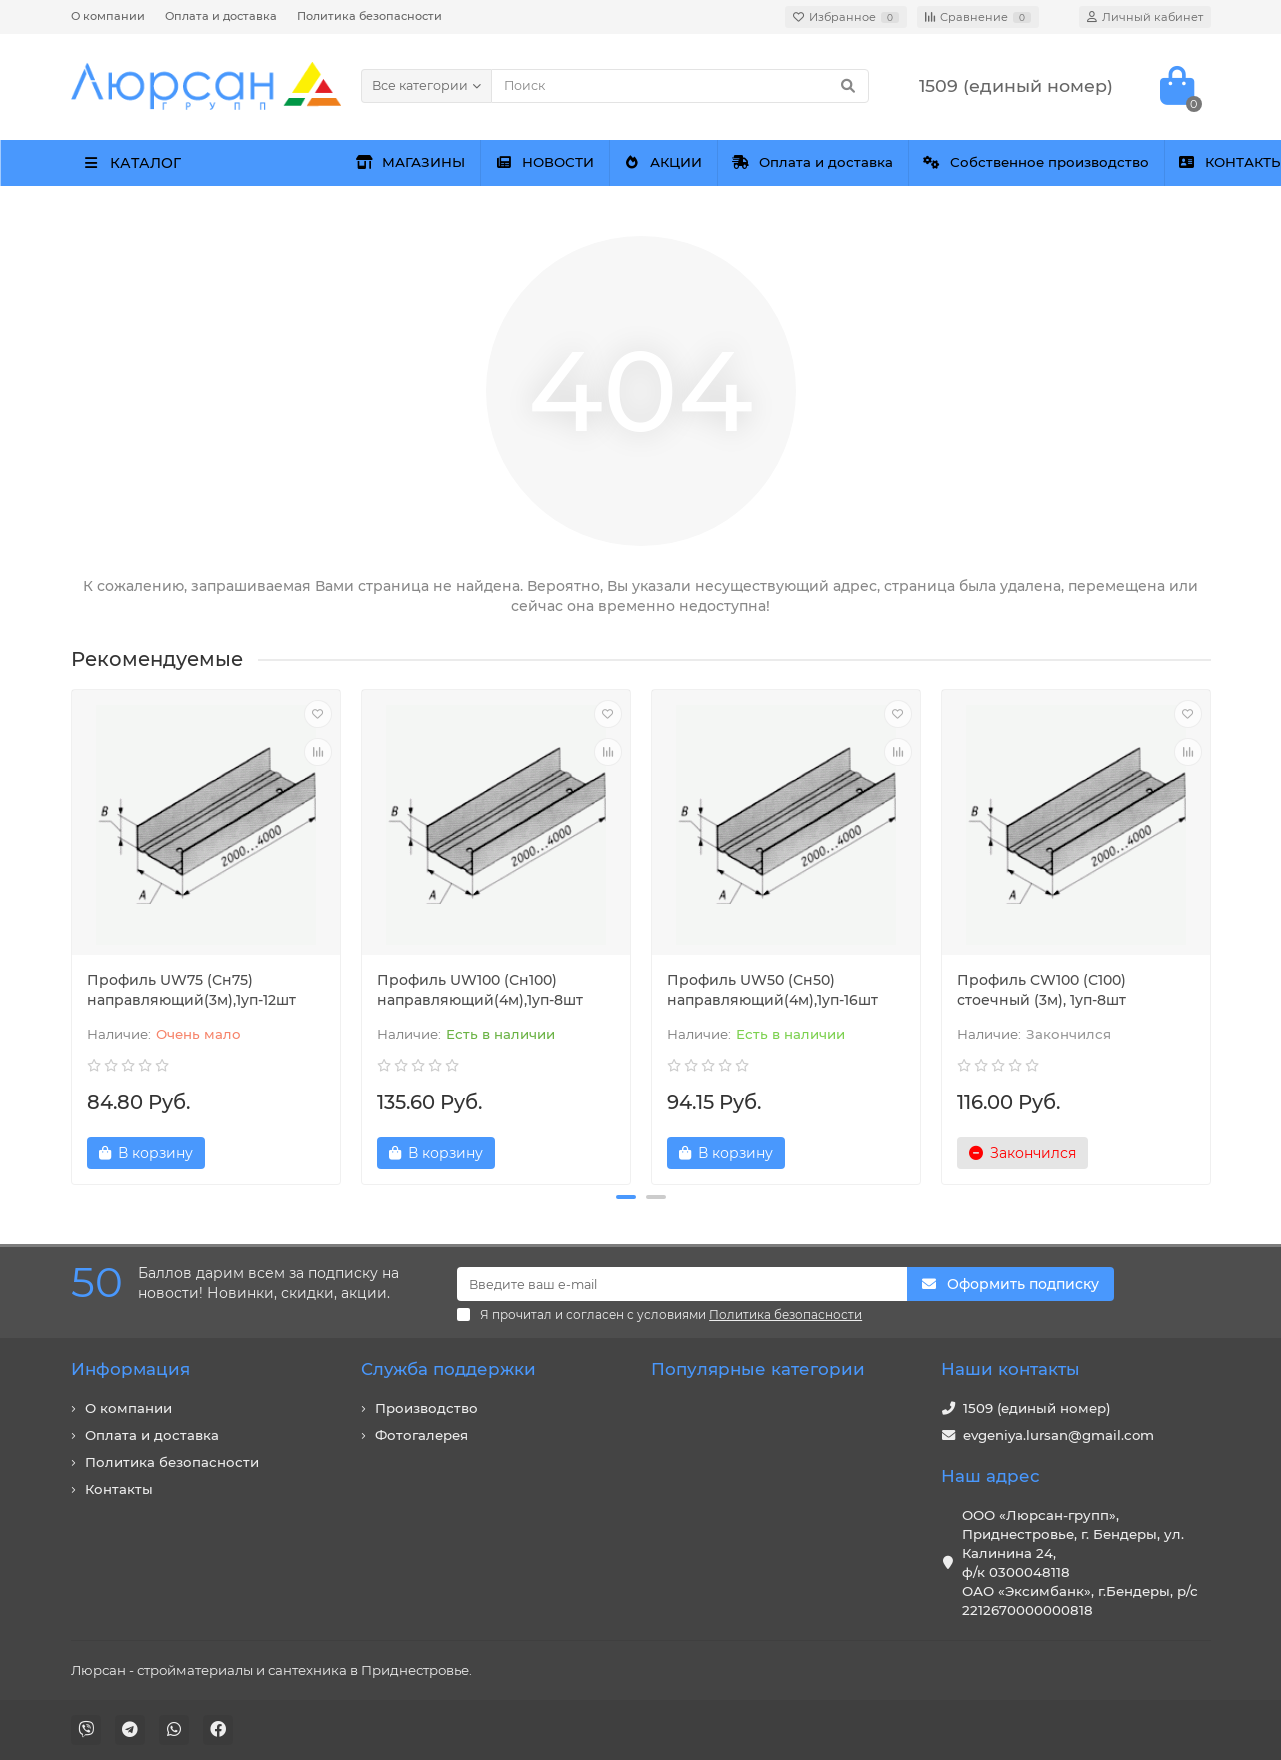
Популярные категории (758, 1369)
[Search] (680, 86)
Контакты (119, 1489)
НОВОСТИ (639, 162)
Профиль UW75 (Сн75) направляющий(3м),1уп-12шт (191, 990)
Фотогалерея (421, 1435)
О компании (108, 16)
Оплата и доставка (221, 16)
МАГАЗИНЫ (442, 162)
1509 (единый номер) (1037, 1408)
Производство (426, 1408)
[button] (626, 1197)
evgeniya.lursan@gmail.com (1058, 1435)
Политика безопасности (369, 16)
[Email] (682, 1284)
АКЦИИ (821, 162)
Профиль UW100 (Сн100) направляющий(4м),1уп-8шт (480, 990)
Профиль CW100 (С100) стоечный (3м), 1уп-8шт (1041, 990)
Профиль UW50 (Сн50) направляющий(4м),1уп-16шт (772, 990)
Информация (130, 1369)
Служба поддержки (448, 1369)
